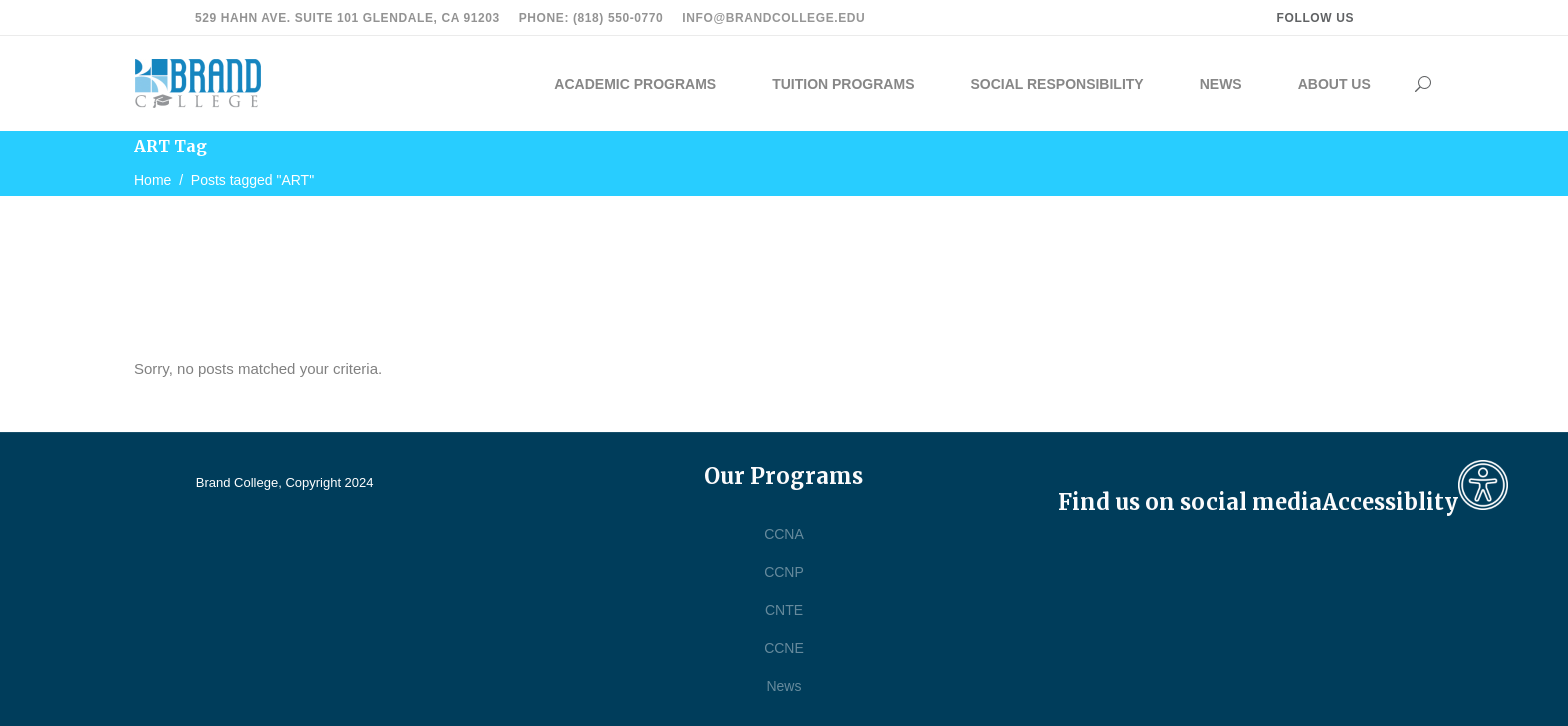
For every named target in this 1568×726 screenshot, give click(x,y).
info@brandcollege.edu (773, 18)
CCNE (784, 648)
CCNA (784, 534)
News (783, 686)
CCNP (784, 572)
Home (152, 180)
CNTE (784, 610)
